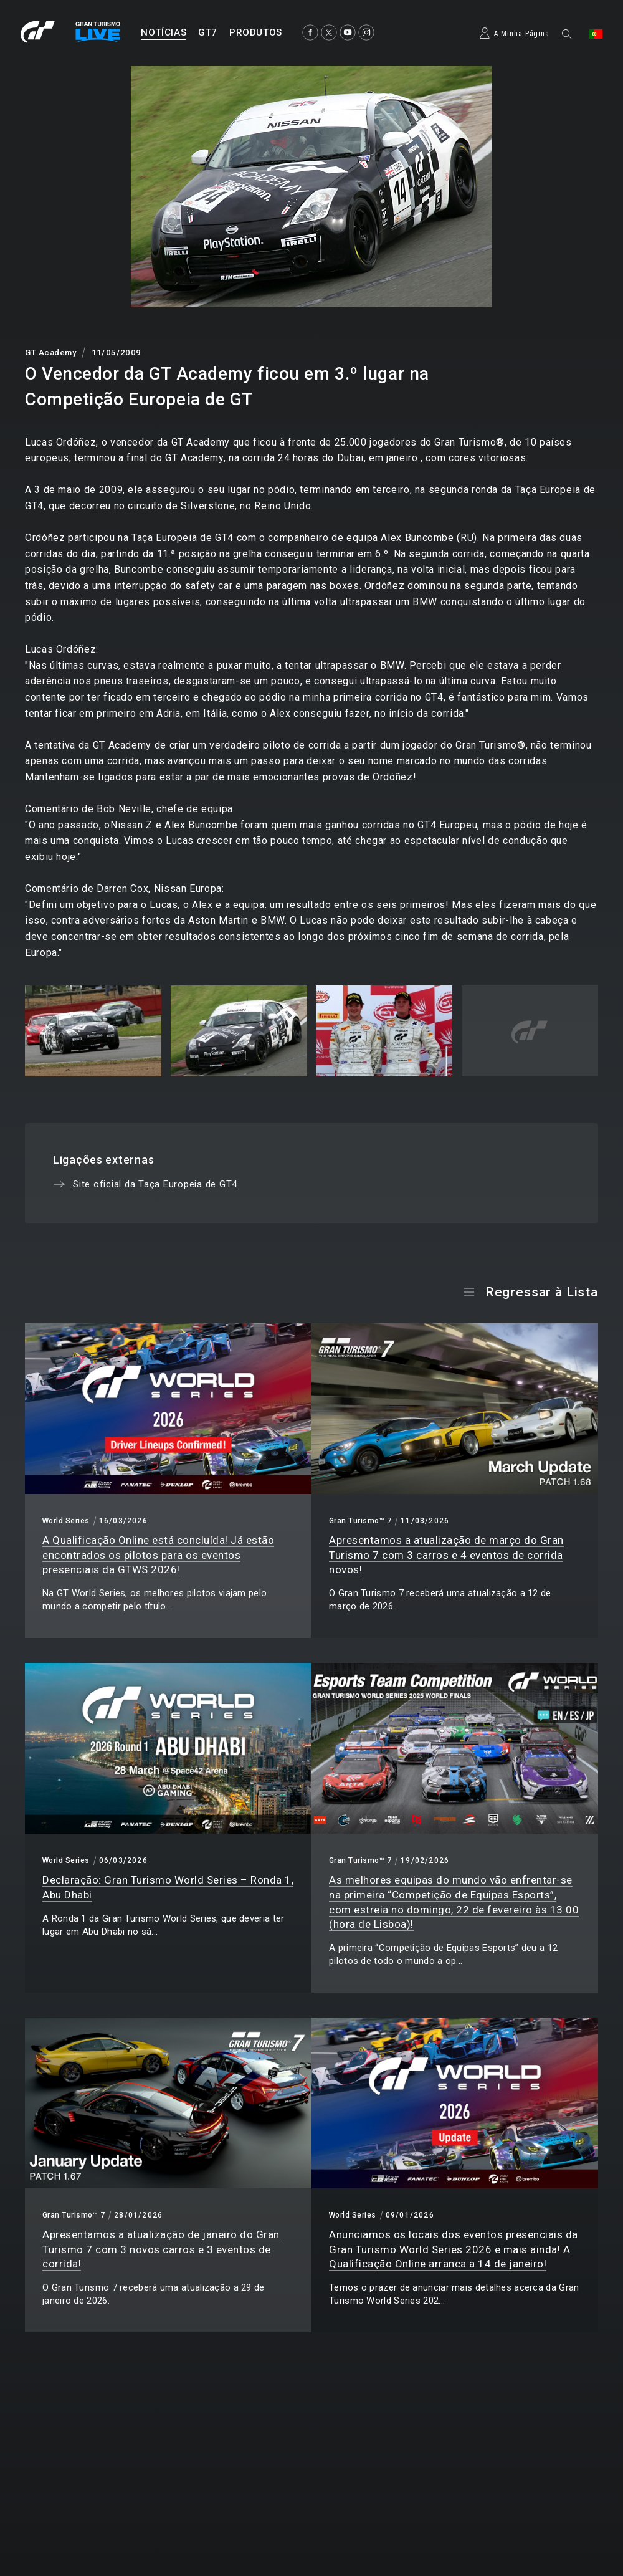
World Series (66, 1521)
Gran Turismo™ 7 (360, 1521)
